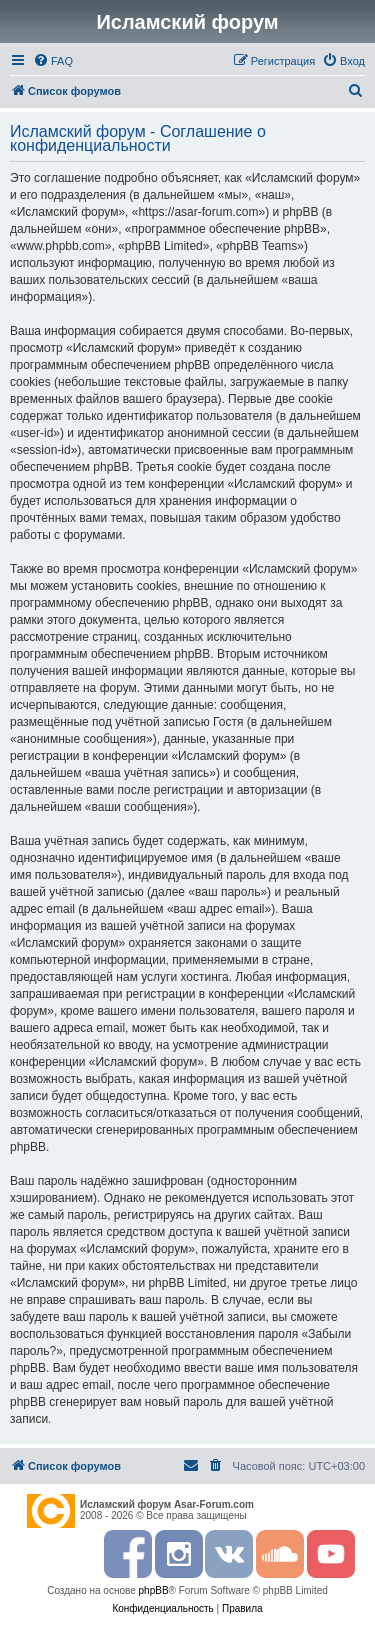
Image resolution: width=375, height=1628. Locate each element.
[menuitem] (53, 61)
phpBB (154, 1590)
